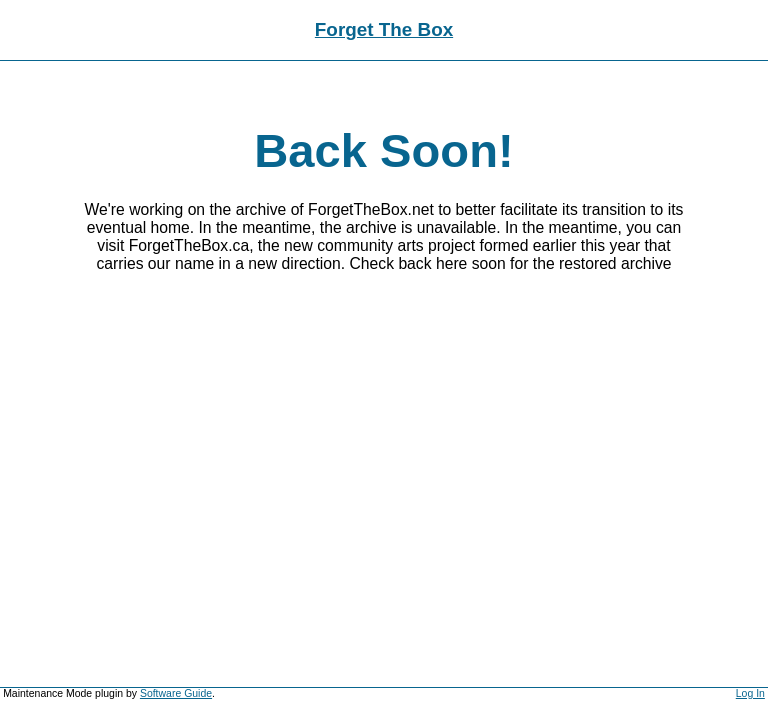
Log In (750, 693)
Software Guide (176, 693)
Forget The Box (384, 29)
